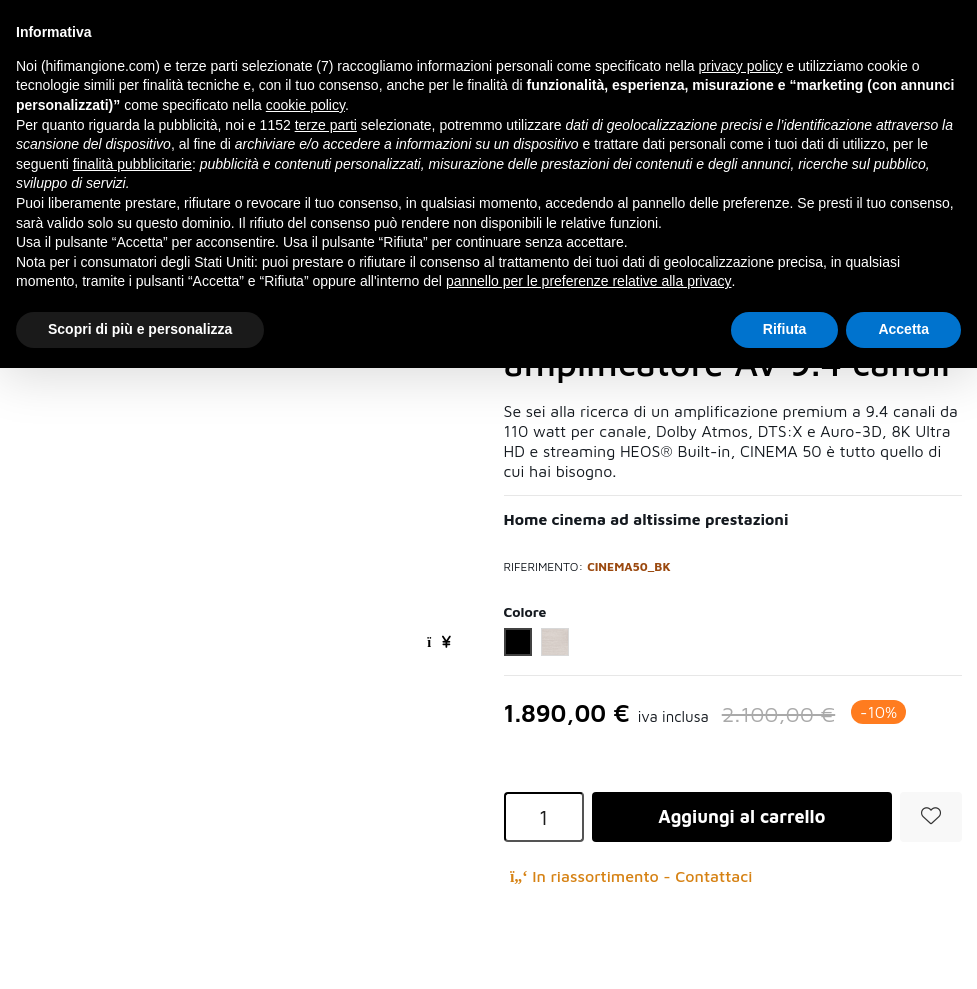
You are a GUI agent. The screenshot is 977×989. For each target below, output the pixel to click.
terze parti (326, 125)
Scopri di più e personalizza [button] (140, 329)
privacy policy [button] (740, 66)
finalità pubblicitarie (132, 164)
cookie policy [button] (305, 105)
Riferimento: (544, 566)
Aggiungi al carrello (741, 816)
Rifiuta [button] (785, 329)
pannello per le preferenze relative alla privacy (589, 281)
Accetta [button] (903, 329)
